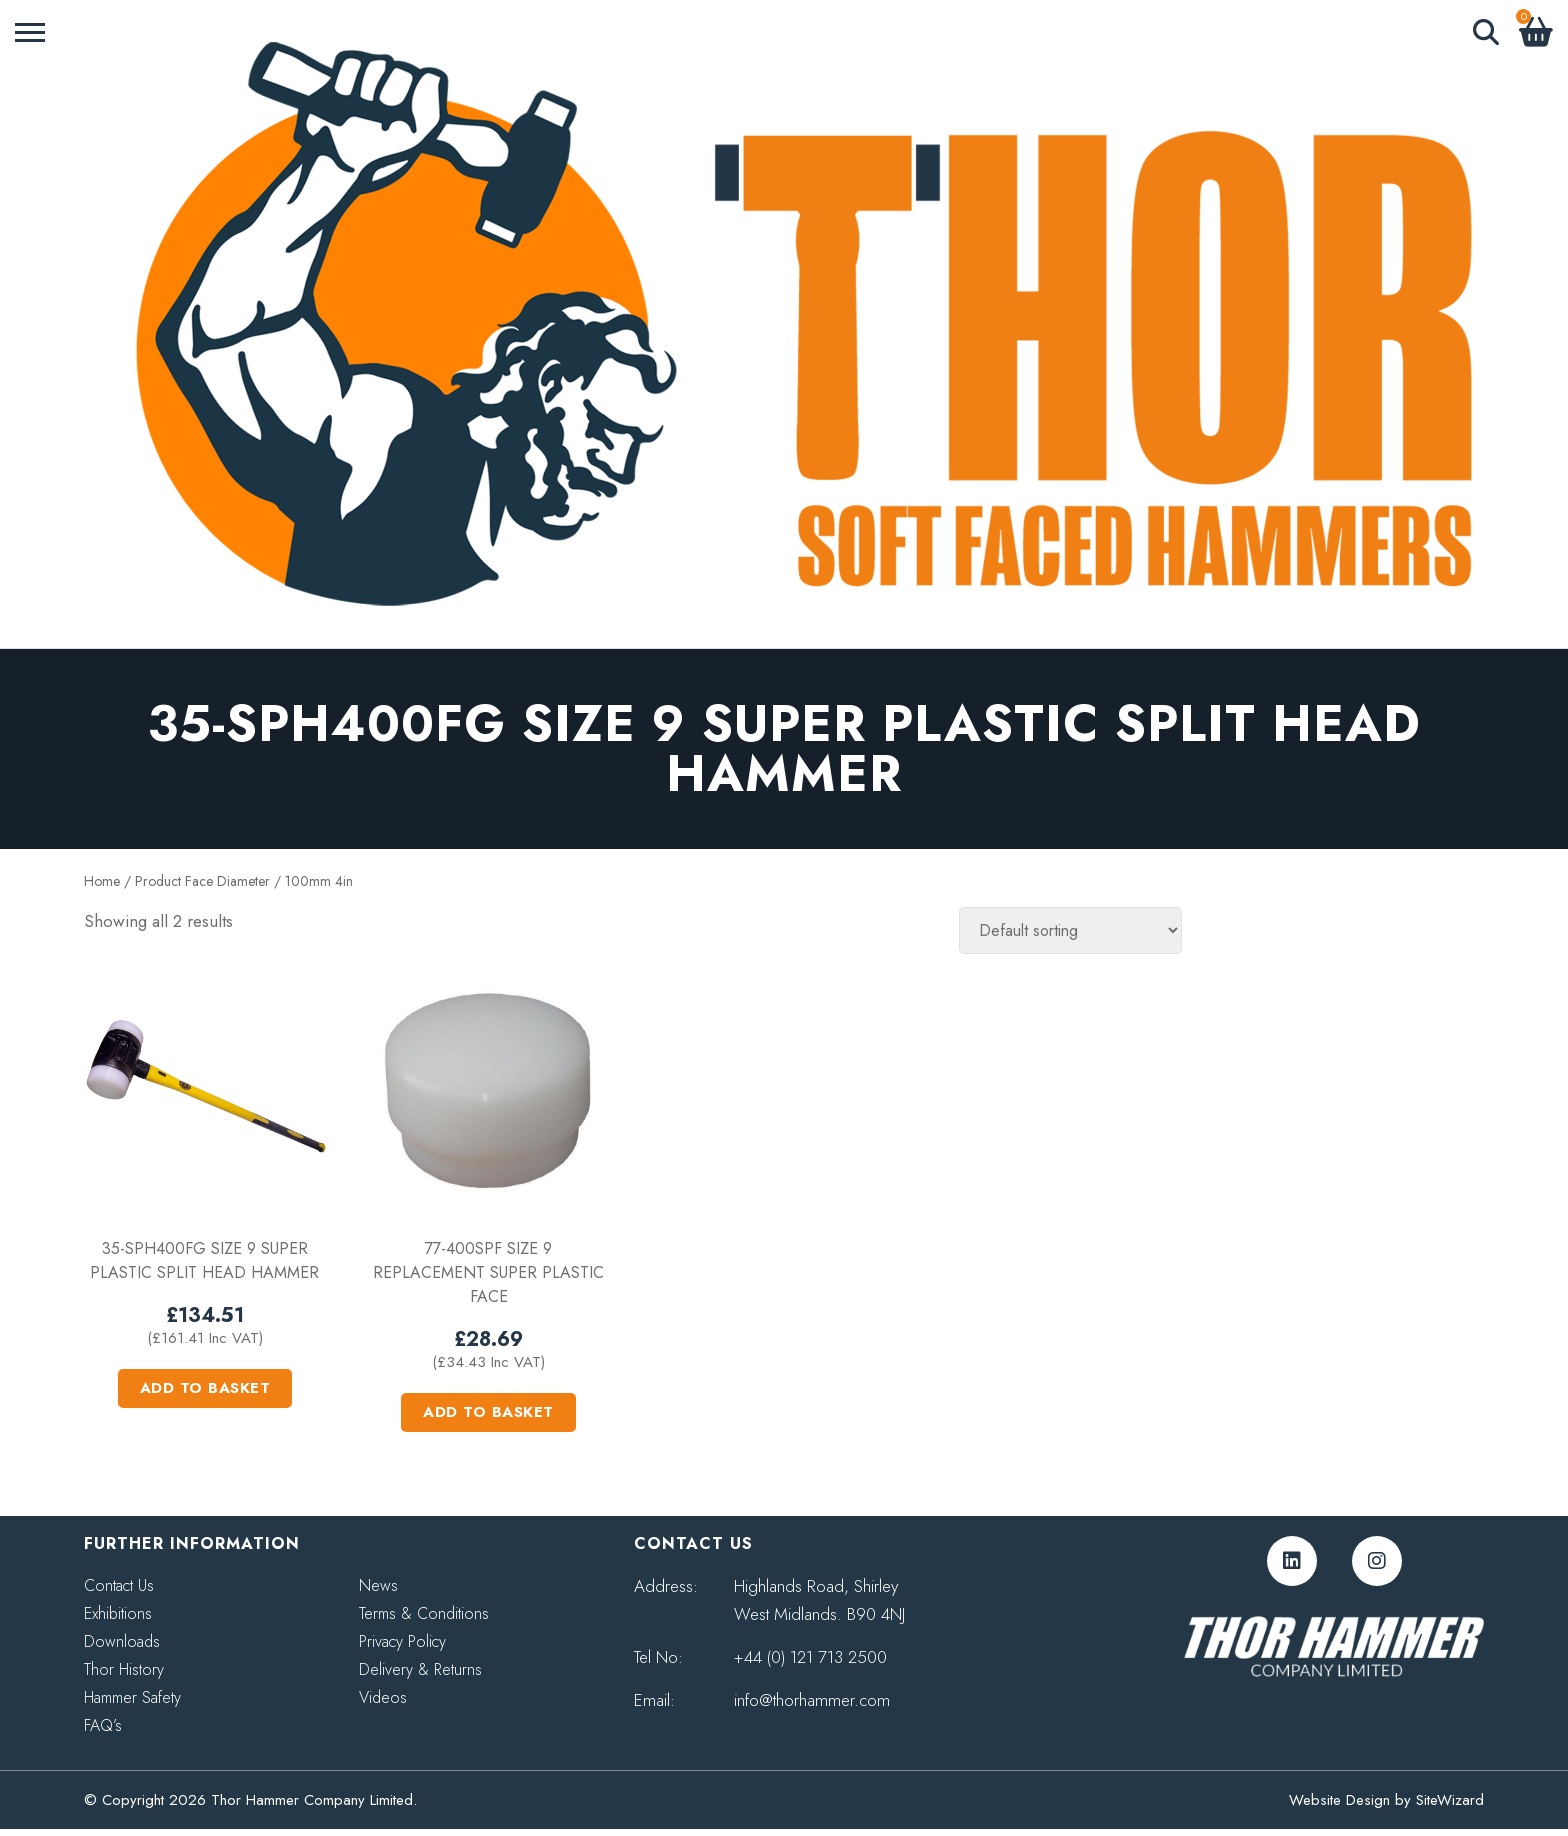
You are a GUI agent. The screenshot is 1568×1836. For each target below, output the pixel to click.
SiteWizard (1450, 1800)
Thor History (124, 1669)
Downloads (122, 1641)
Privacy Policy (402, 1641)
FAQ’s (103, 1725)
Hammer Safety (132, 1697)
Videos (383, 1697)
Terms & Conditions (424, 1613)
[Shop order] (1070, 930)
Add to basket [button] (205, 1388)
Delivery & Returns (420, 1669)
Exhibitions (118, 1613)
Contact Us (119, 1585)
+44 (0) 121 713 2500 (810, 1657)
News (378, 1585)
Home (102, 881)
